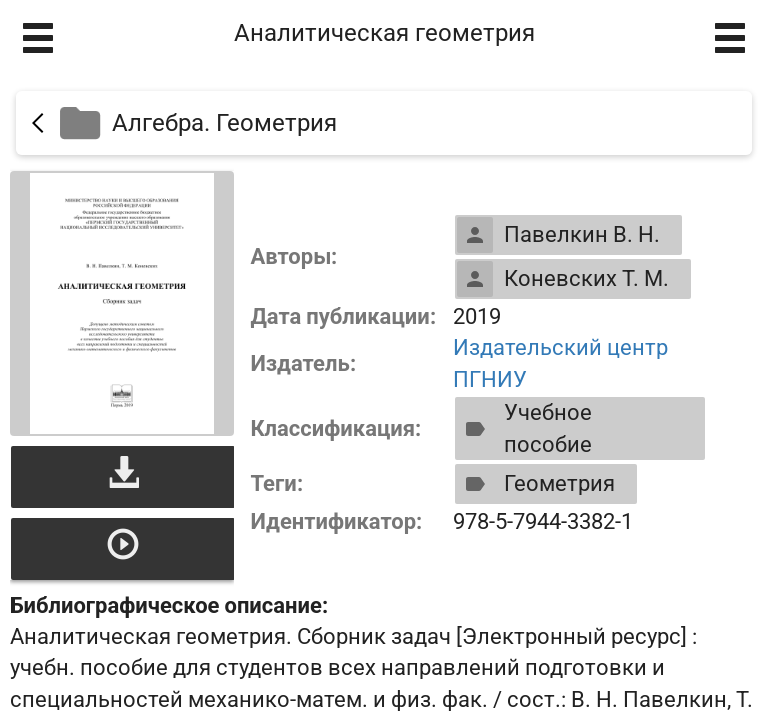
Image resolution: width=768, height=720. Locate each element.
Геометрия (536, 484)
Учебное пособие (524, 428)
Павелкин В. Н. (558, 235)
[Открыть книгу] (122, 303)
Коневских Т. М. (563, 279)
